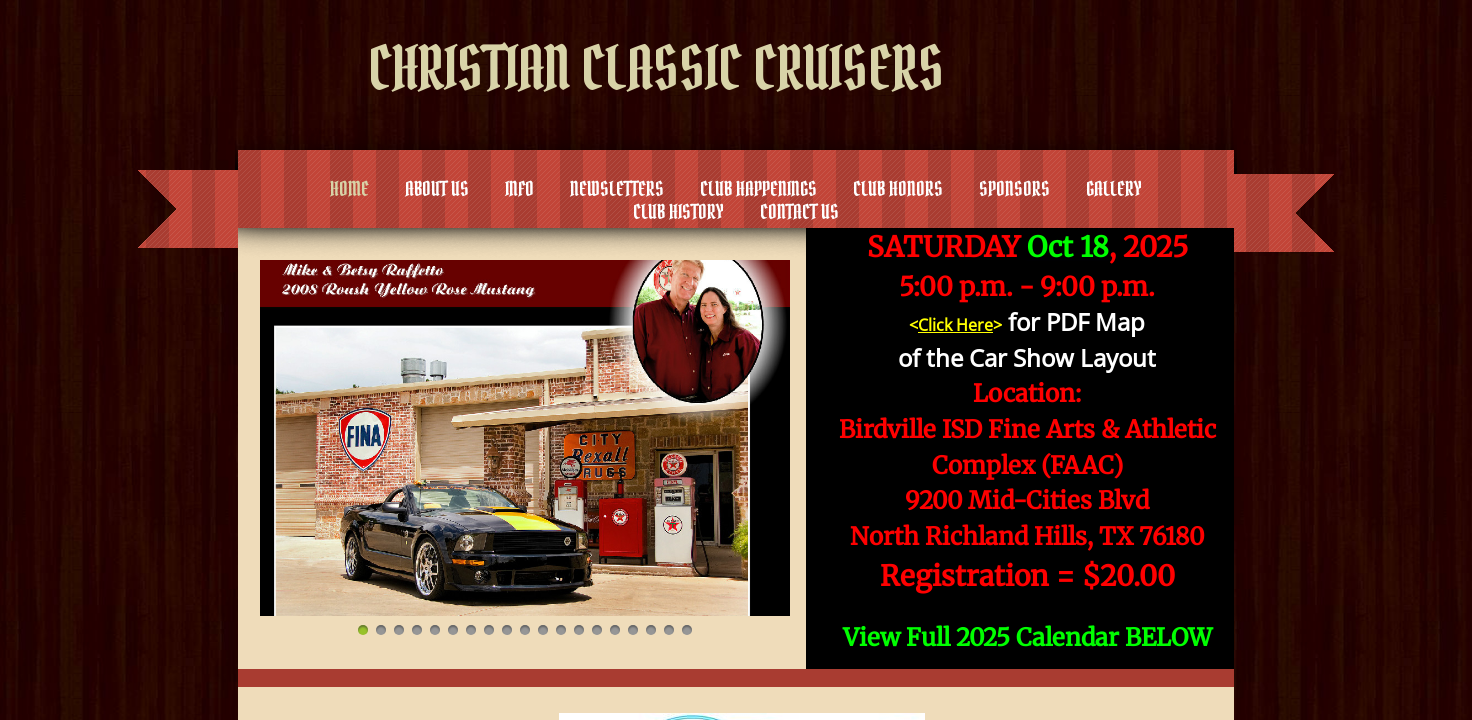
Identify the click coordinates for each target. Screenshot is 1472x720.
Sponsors (1014, 189)
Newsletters (617, 189)
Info (519, 189)
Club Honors (898, 189)
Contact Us (799, 212)
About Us (437, 189)
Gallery (1114, 189)
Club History (678, 212)
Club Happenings (758, 189)
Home (349, 189)
